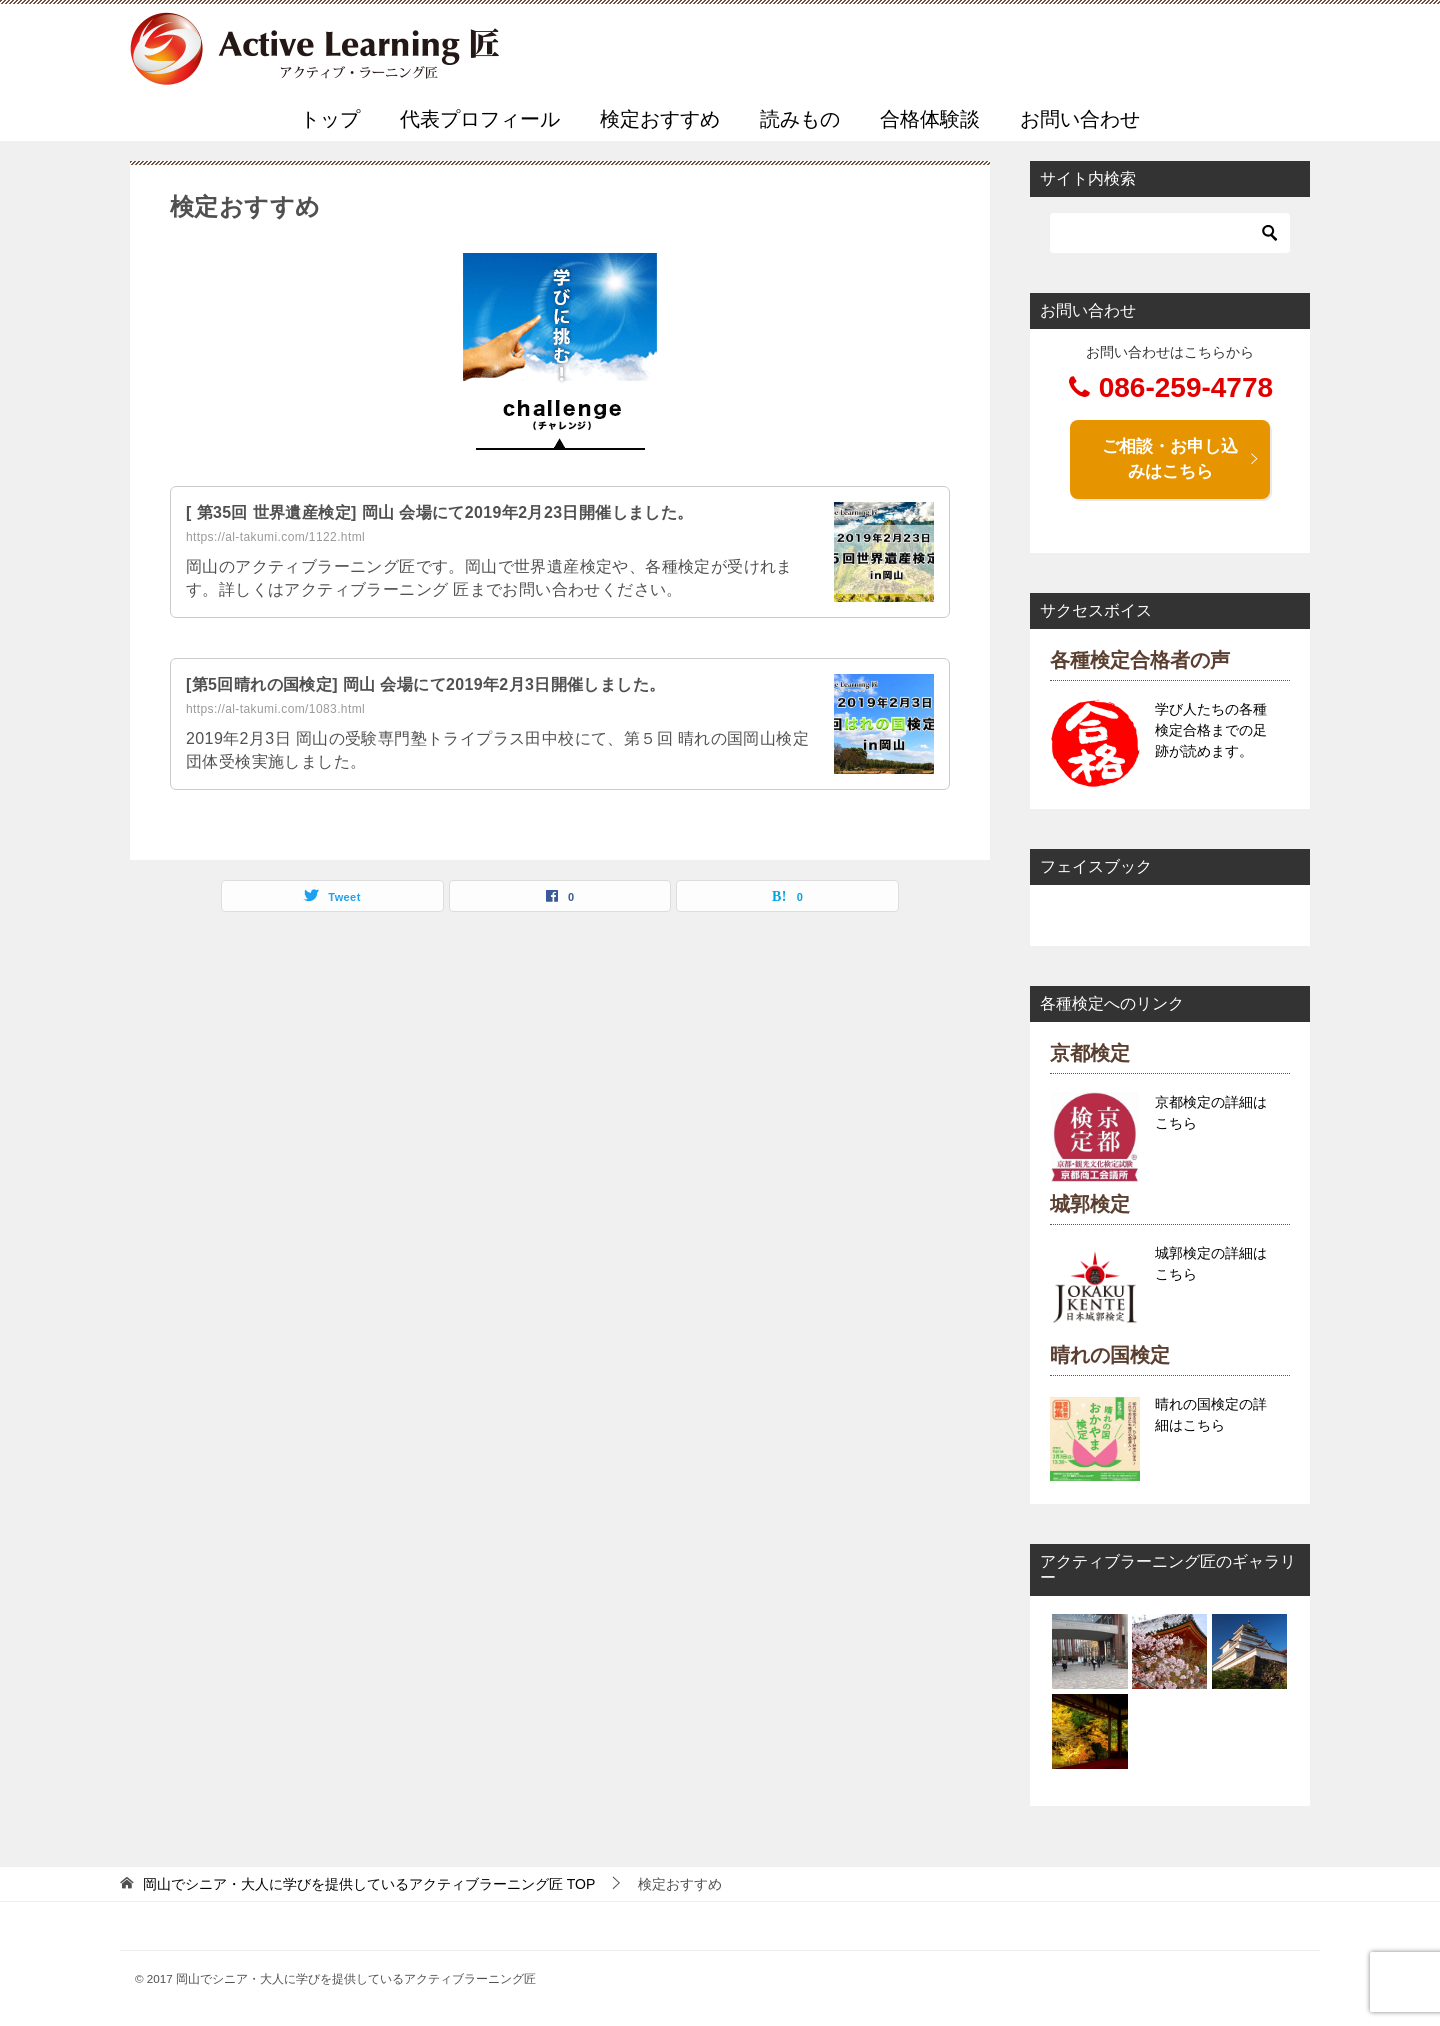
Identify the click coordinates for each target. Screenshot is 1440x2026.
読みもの (800, 119)
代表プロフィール (480, 119)
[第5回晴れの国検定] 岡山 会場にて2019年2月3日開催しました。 (426, 684)
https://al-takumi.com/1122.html (275, 537)
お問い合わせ (1080, 119)
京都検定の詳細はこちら (1211, 1112)
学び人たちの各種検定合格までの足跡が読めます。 (1211, 730)
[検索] (1170, 233)
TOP (369, 1884)
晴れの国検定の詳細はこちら (1211, 1414)
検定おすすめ (660, 119)
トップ (330, 119)
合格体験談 (930, 119)
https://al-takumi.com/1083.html (275, 709)
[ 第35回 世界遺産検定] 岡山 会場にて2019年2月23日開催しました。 (440, 512)
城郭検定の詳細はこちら (1211, 1263)
